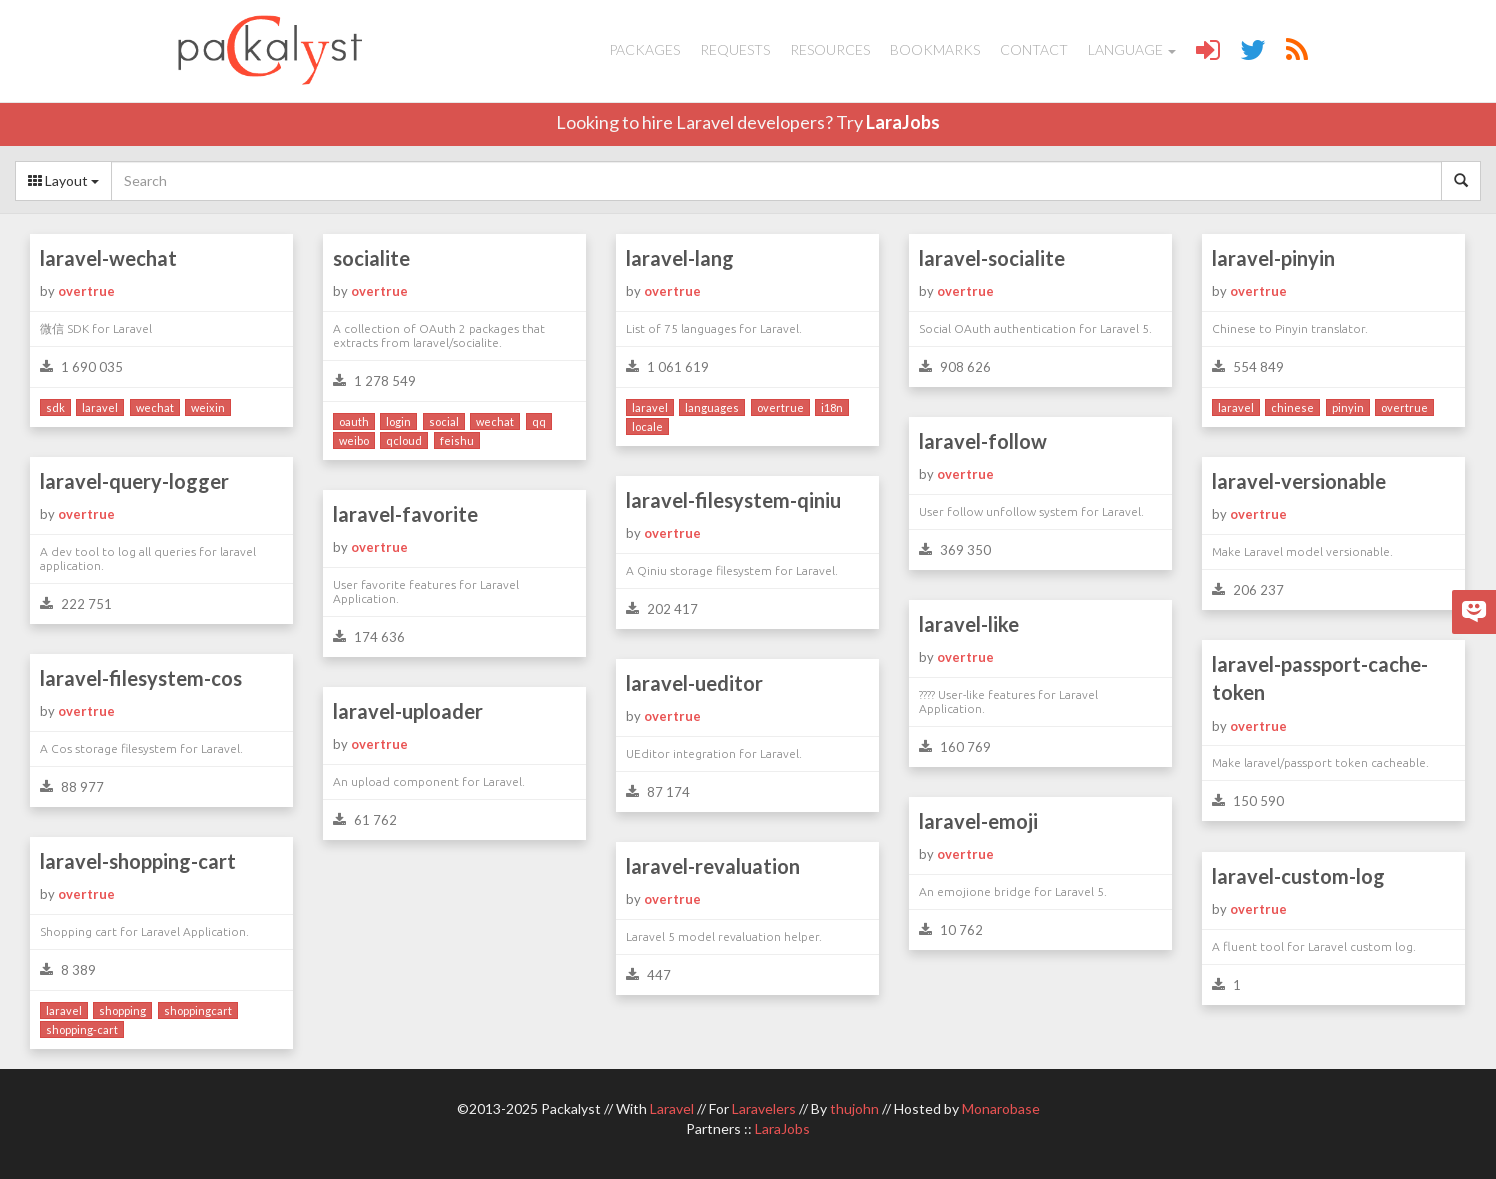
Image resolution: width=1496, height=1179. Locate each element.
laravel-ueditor (694, 683)
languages (712, 407)
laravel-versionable (1299, 481)
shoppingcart (198, 1010)
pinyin (1348, 407)
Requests (735, 49)
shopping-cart (82, 1029)
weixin (208, 407)
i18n (832, 407)
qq (539, 421)
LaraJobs (903, 122)
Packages (644, 49)
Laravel (672, 1108)
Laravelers (764, 1108)
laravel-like (969, 624)
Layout (63, 180)
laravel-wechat (108, 258)
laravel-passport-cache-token (1320, 678)
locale (647, 426)
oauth (354, 421)
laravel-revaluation (713, 866)
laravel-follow (983, 441)
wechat (155, 407)
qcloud (404, 440)
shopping (122, 1010)
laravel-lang (680, 258)
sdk (55, 407)
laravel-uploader (408, 711)
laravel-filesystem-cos (141, 678)
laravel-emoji (978, 821)
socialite (371, 258)
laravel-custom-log (1298, 876)
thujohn (854, 1108)
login (398, 421)
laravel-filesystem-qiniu (733, 500)
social (444, 421)
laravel (100, 407)
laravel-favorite (405, 514)
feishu (457, 440)
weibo (354, 440)
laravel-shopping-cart (138, 861)
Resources (830, 49)
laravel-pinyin (1273, 258)
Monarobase (1001, 1108)
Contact (1034, 49)
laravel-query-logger (134, 481)
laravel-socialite (992, 258)
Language (1132, 49)
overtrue (86, 291)
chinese (1292, 407)
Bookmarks (935, 49)
